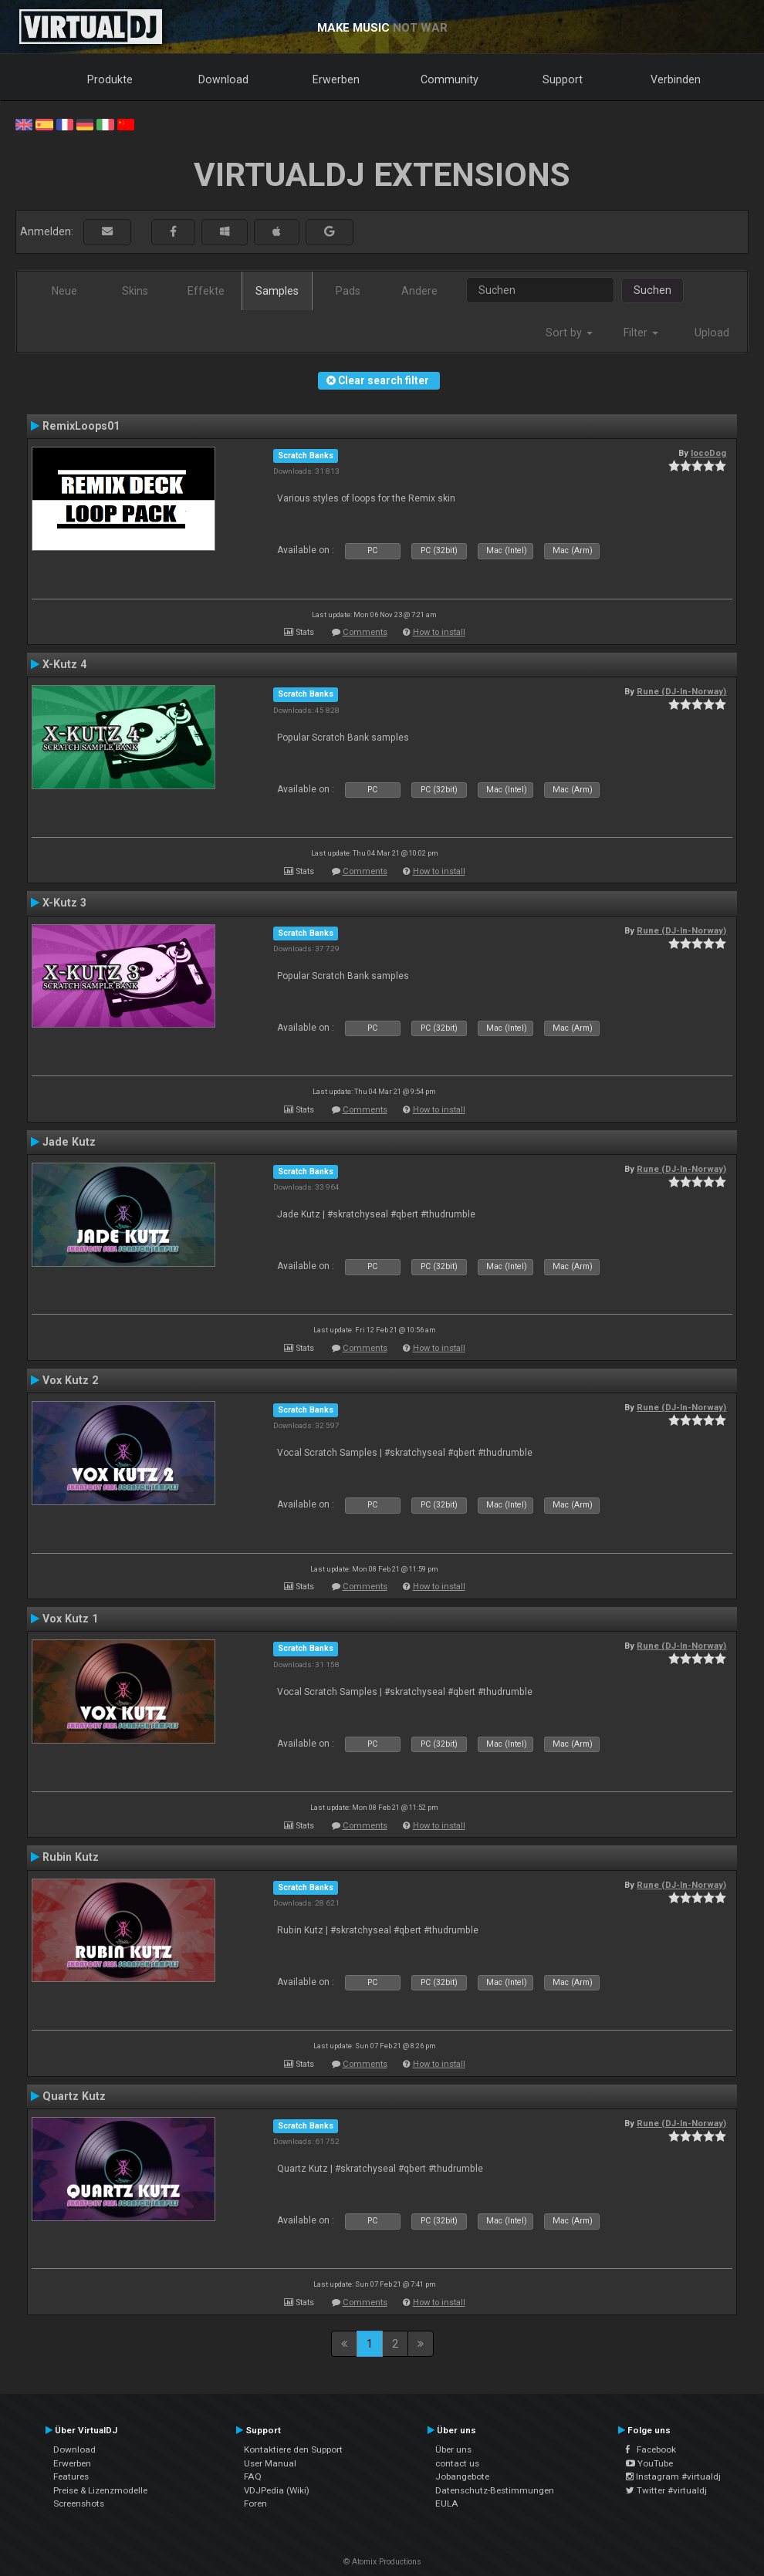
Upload (712, 332)
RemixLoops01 (81, 426)
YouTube (649, 2463)
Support (563, 79)
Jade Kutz (69, 1142)
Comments (365, 632)
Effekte (206, 291)
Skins (135, 291)
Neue (64, 291)
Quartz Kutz (74, 2096)
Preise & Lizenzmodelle (100, 2490)
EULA (446, 2503)
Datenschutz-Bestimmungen (494, 2490)
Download (223, 79)
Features (71, 2476)
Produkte (110, 79)
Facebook (651, 2449)
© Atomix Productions (382, 2562)
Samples (277, 291)
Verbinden (676, 79)
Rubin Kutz (70, 1857)
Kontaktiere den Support (293, 2449)
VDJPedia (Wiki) (276, 2490)
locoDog (708, 452)
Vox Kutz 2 (70, 1380)
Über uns (453, 2449)
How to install (439, 632)
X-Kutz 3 (64, 902)
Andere (419, 291)
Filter (641, 332)
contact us (457, 2463)
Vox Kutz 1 (70, 1618)
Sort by (569, 332)
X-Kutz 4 (64, 664)
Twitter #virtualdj (666, 2490)
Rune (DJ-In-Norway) (681, 691)
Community (449, 79)
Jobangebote (462, 2476)
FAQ (253, 2476)
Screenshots (78, 2503)
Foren (255, 2503)
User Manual (270, 2463)
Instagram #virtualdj (673, 2476)
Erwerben (336, 79)
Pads (348, 291)
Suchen (652, 290)
